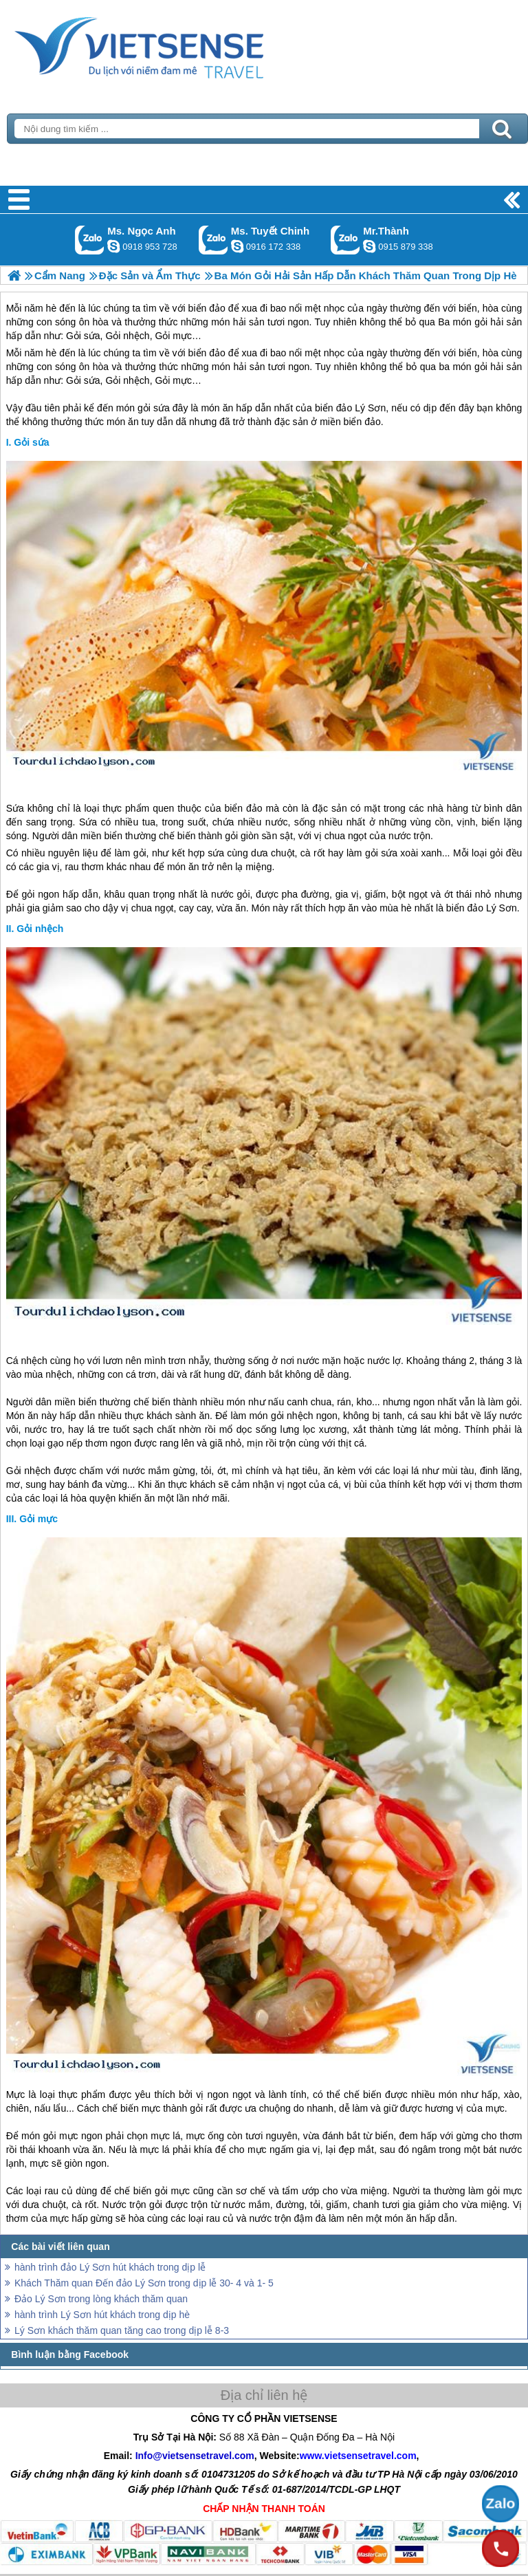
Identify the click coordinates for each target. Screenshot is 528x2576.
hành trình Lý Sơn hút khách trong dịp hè (102, 2314)
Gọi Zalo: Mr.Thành (345, 239)
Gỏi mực (38, 1518)
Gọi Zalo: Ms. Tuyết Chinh (213, 239)
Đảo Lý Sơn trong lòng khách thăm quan (101, 2298)
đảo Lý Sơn (361, 407)
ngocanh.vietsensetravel (113, 246)
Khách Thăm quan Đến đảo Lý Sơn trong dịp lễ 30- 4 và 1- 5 (144, 2282)
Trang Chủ (173, 44)
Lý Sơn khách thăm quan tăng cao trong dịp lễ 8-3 (121, 2330)
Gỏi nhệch (39, 928)
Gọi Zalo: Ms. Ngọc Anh (89, 239)
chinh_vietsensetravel (237, 246)
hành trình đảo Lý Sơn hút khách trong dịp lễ (110, 2267)
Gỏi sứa (31, 442)
